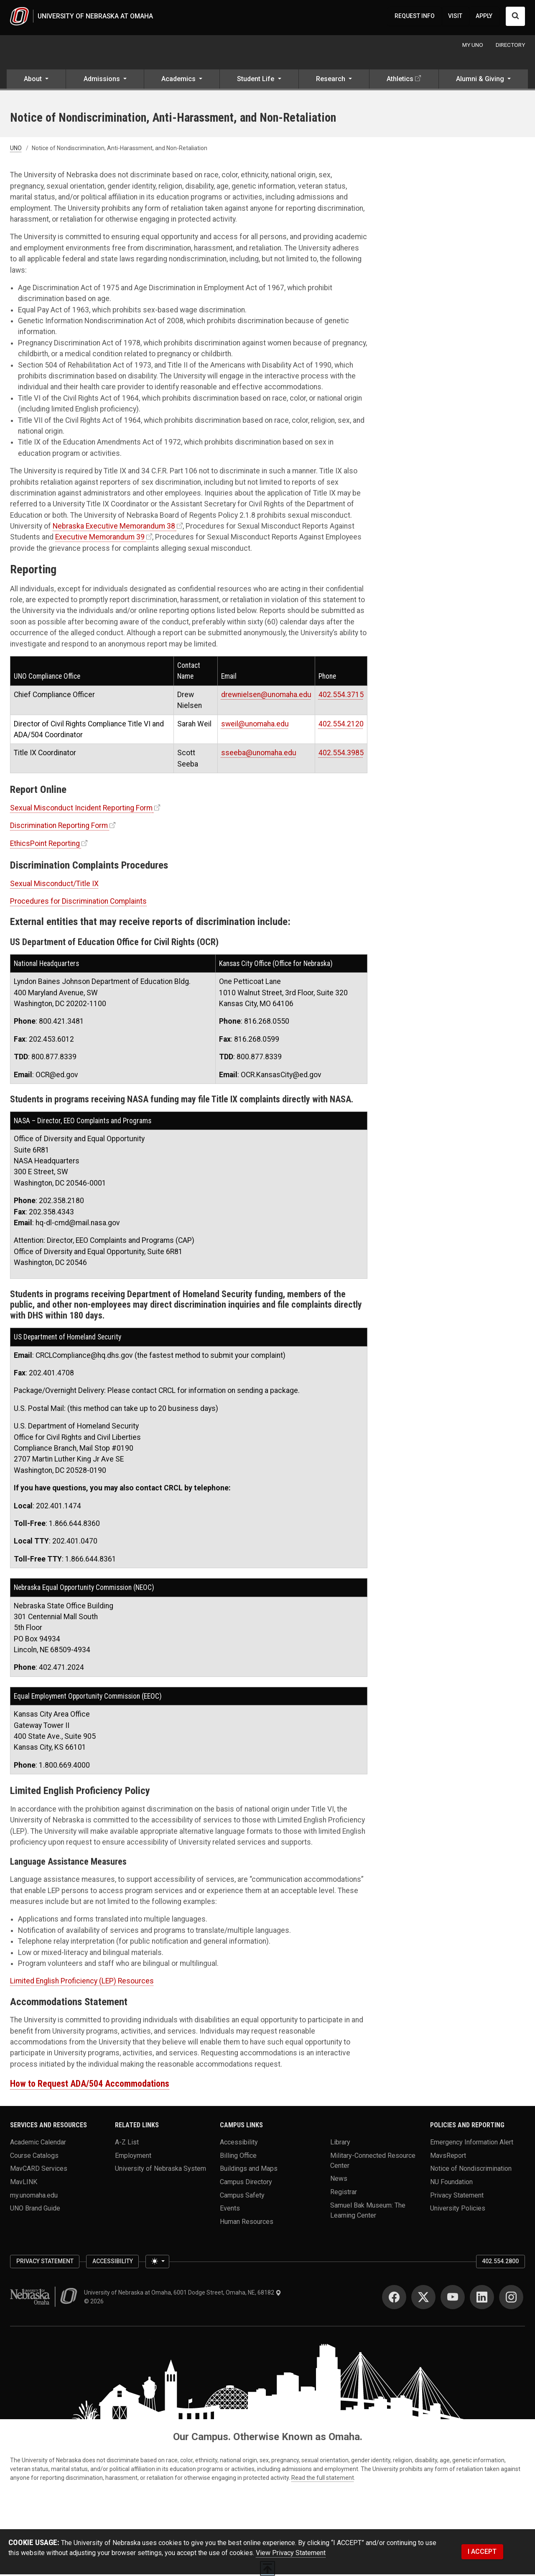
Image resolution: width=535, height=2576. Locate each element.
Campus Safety (242, 2196)
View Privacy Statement (291, 2554)
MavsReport (448, 2157)
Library (340, 2143)
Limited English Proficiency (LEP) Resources (82, 1982)
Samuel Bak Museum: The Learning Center (367, 2212)
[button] (36, 81)
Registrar (343, 2193)
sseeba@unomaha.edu (258, 754)
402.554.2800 (500, 2262)
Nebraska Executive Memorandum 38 (114, 528)
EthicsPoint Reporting (45, 845)
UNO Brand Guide (35, 2210)
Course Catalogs (34, 2157)
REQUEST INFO (415, 16)
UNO (16, 149)
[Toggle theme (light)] (157, 2263)
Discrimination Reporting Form (59, 827)
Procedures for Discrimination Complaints (78, 903)
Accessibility (239, 2143)
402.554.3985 (341, 754)
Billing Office (238, 2157)
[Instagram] (511, 2299)
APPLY (484, 16)
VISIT (455, 16)
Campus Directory (246, 2183)
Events (230, 2210)
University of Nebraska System (160, 2170)
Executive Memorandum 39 (100, 538)
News (338, 2180)
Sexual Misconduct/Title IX (54, 885)
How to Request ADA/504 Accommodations (89, 2085)
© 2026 (95, 2303)
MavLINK (23, 2183)
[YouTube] (453, 2299)
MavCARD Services (38, 2170)
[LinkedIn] (482, 2299)
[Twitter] (423, 2299)
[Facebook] (394, 2299)
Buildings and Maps (249, 2170)
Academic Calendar (38, 2143)
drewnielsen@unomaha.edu (266, 696)
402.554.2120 (341, 725)
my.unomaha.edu (34, 2196)
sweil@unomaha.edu (255, 725)
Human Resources (246, 2223)
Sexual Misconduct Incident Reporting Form (81, 809)
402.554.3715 (341, 696)
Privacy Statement (457, 2196)
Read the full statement (322, 2479)
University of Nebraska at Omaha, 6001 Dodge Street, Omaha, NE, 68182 (182, 2294)
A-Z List (127, 2143)
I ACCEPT (482, 2553)
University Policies (457, 2210)
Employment (133, 2157)
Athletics (400, 80)
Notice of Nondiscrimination (471, 2170)
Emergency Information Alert (471, 2143)
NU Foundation (451, 2183)
